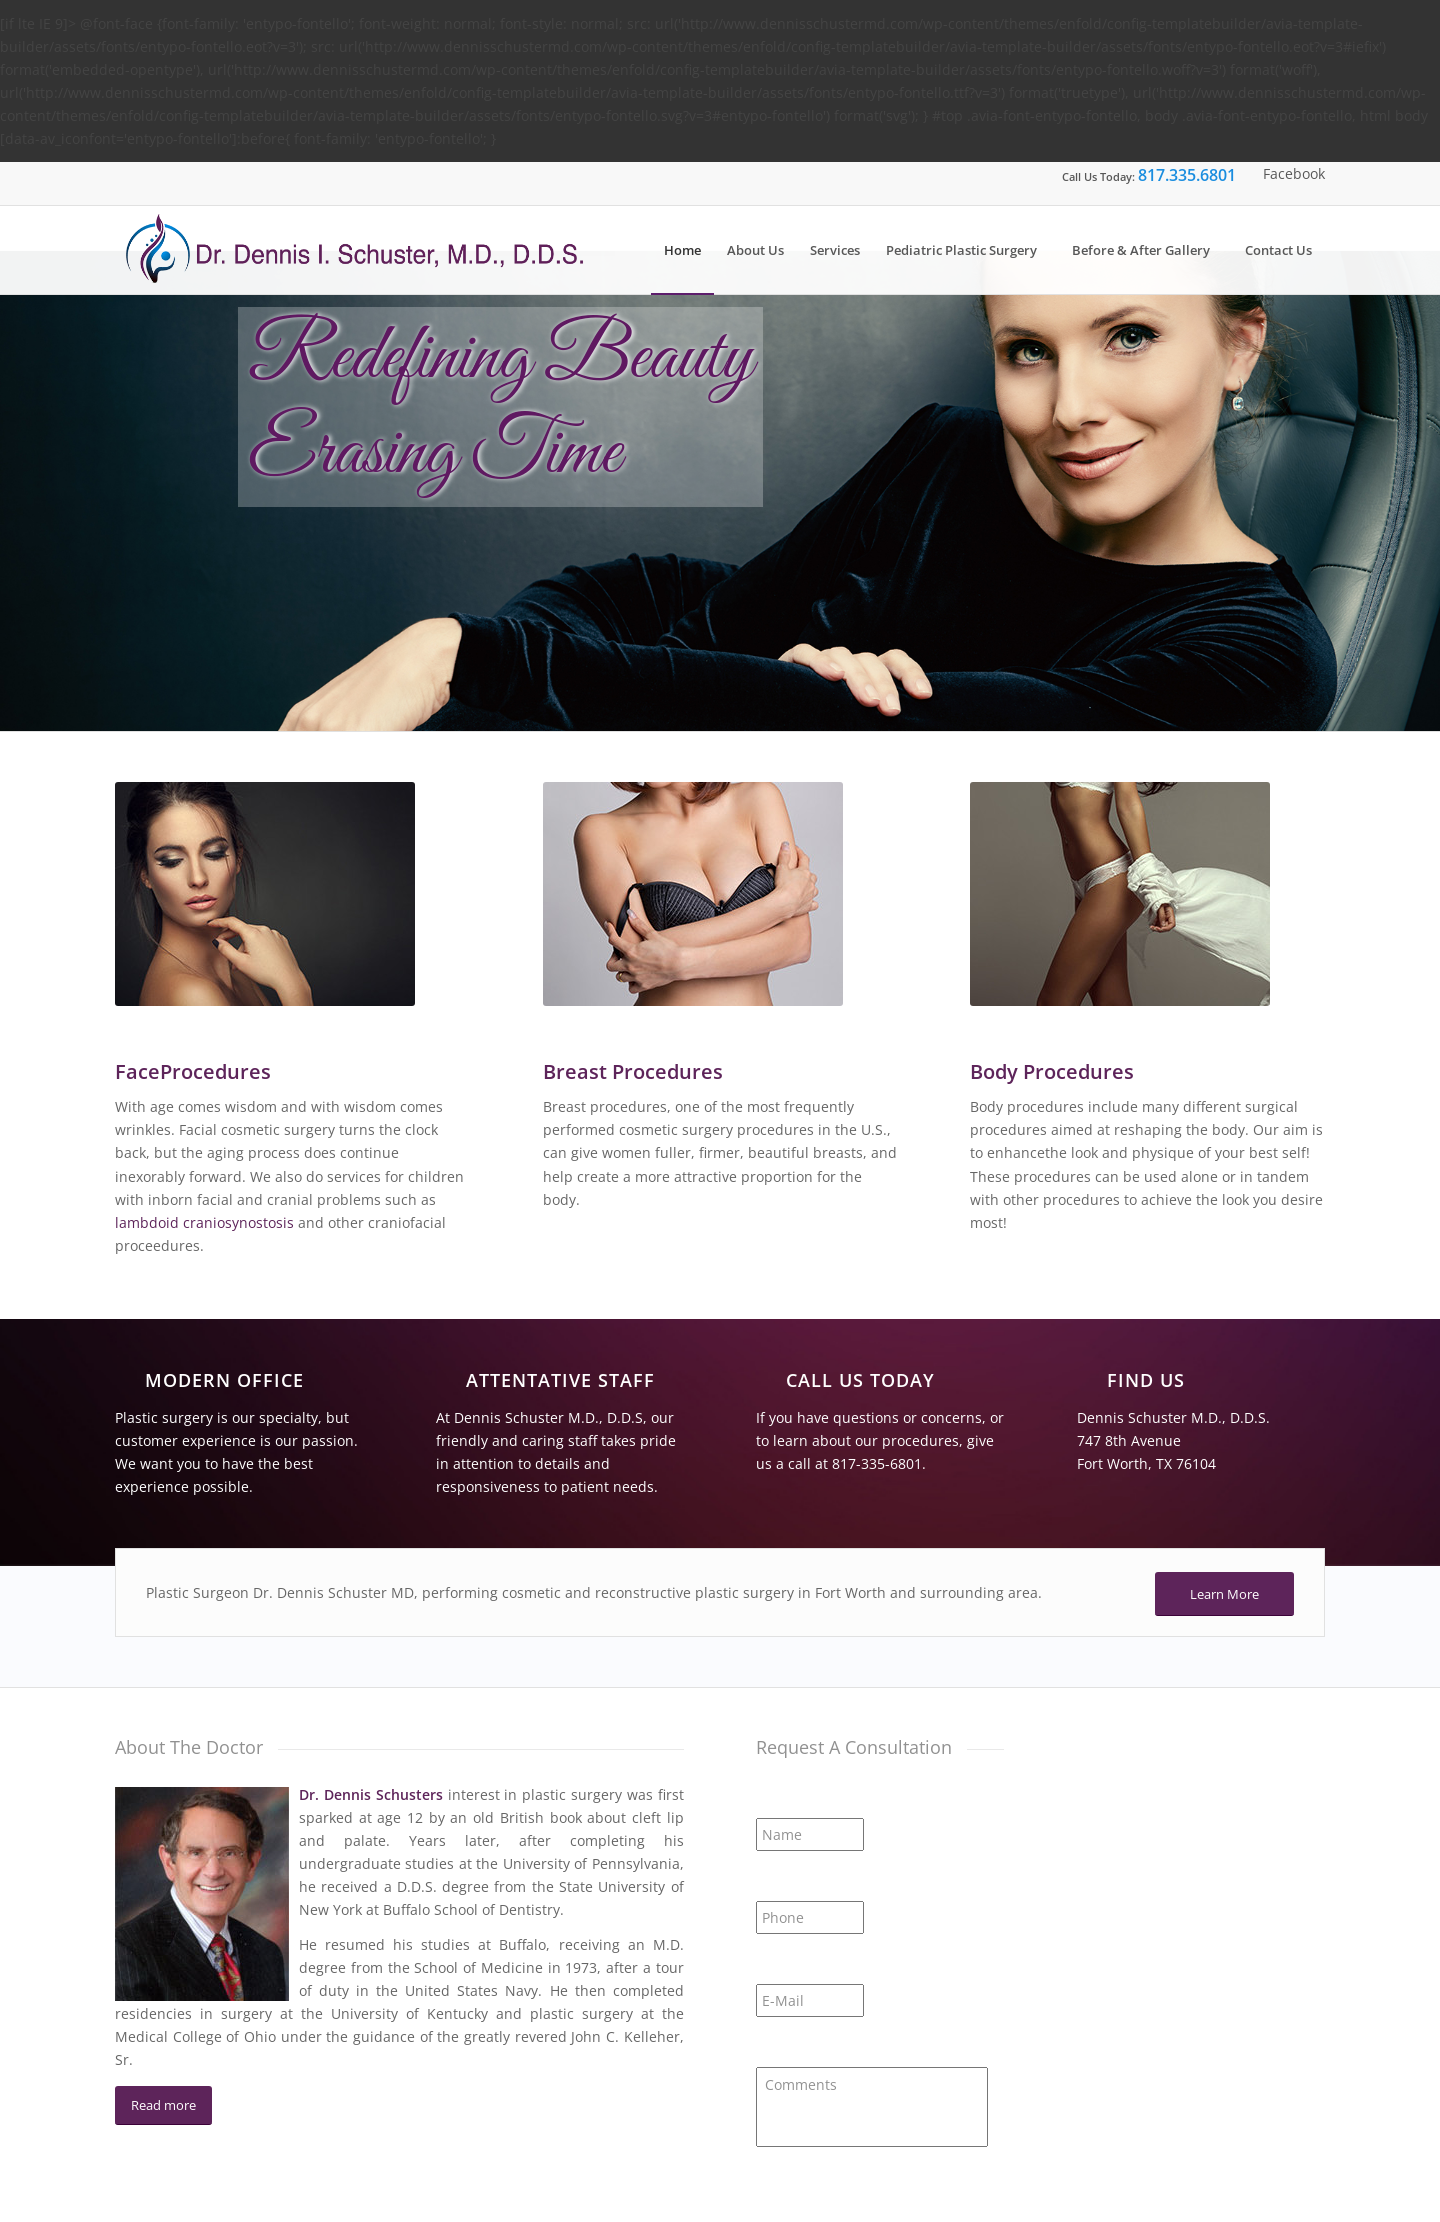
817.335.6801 (1187, 175)
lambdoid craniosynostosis (204, 1222)
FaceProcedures (193, 1071)
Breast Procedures (633, 1071)
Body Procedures (1052, 1071)
